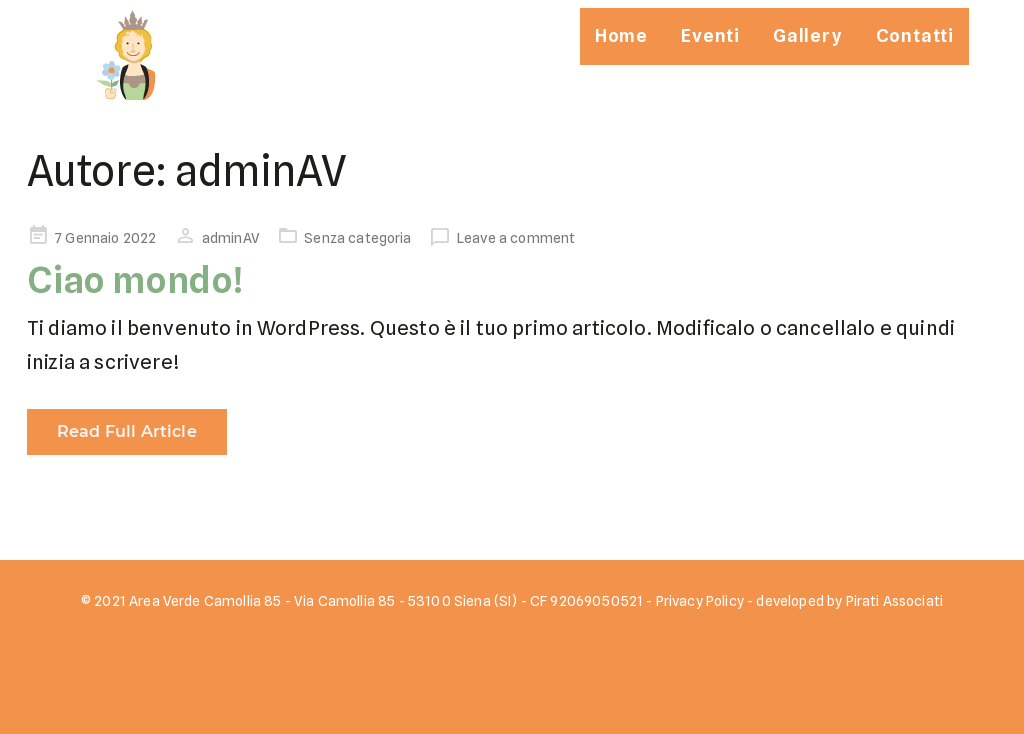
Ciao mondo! (135, 280)
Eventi (710, 35)
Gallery (808, 35)
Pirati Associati (895, 601)
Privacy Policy (700, 601)
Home (621, 35)
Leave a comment (516, 238)
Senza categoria (357, 238)
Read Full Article (127, 431)
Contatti (915, 35)
